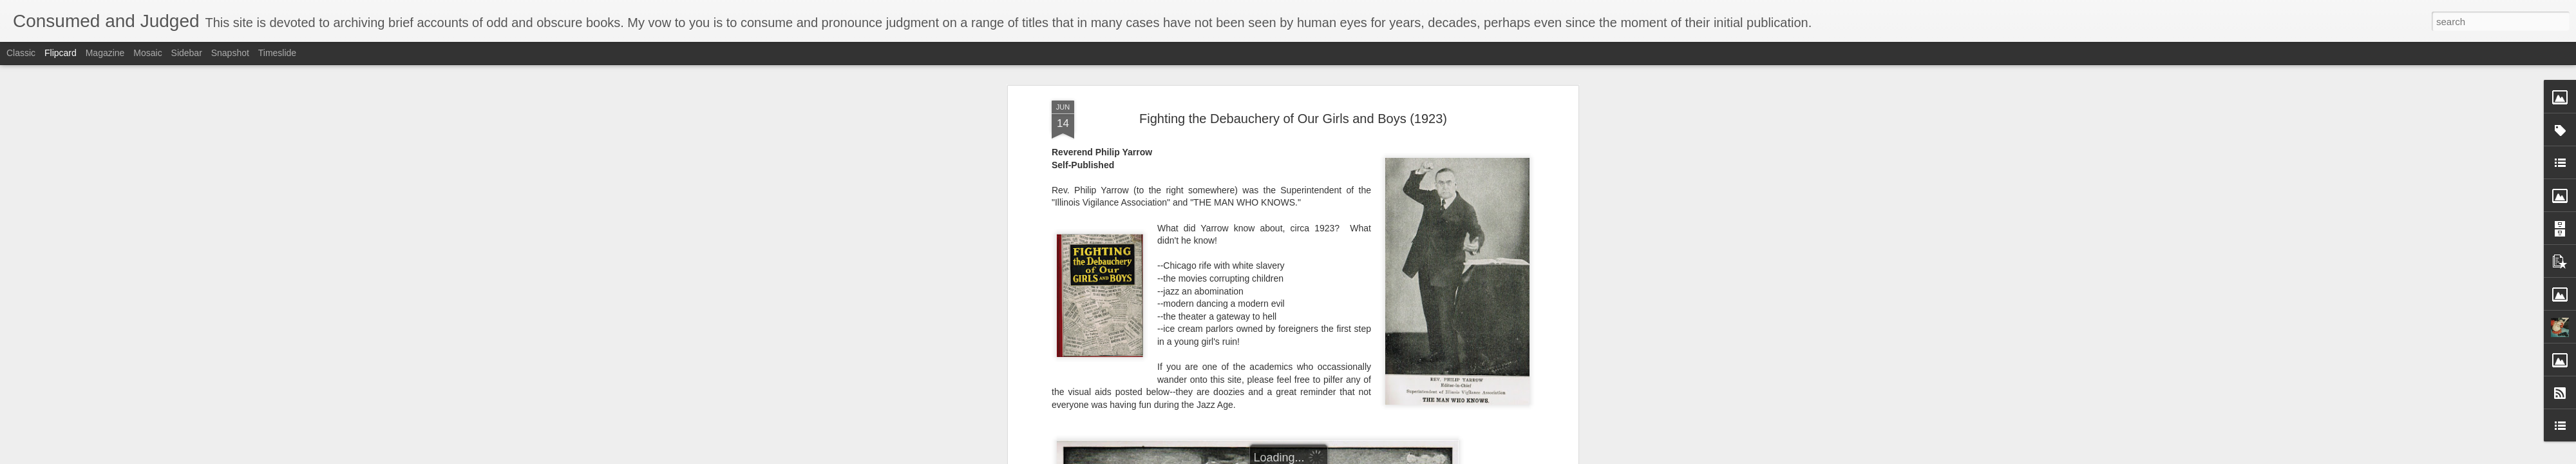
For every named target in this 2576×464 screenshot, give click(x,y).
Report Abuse (1366, 457)
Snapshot (230, 53)
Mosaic (147, 53)
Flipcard (60, 53)
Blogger (1328, 457)
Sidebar (186, 53)
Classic (20, 53)
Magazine (105, 53)
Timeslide (277, 53)
